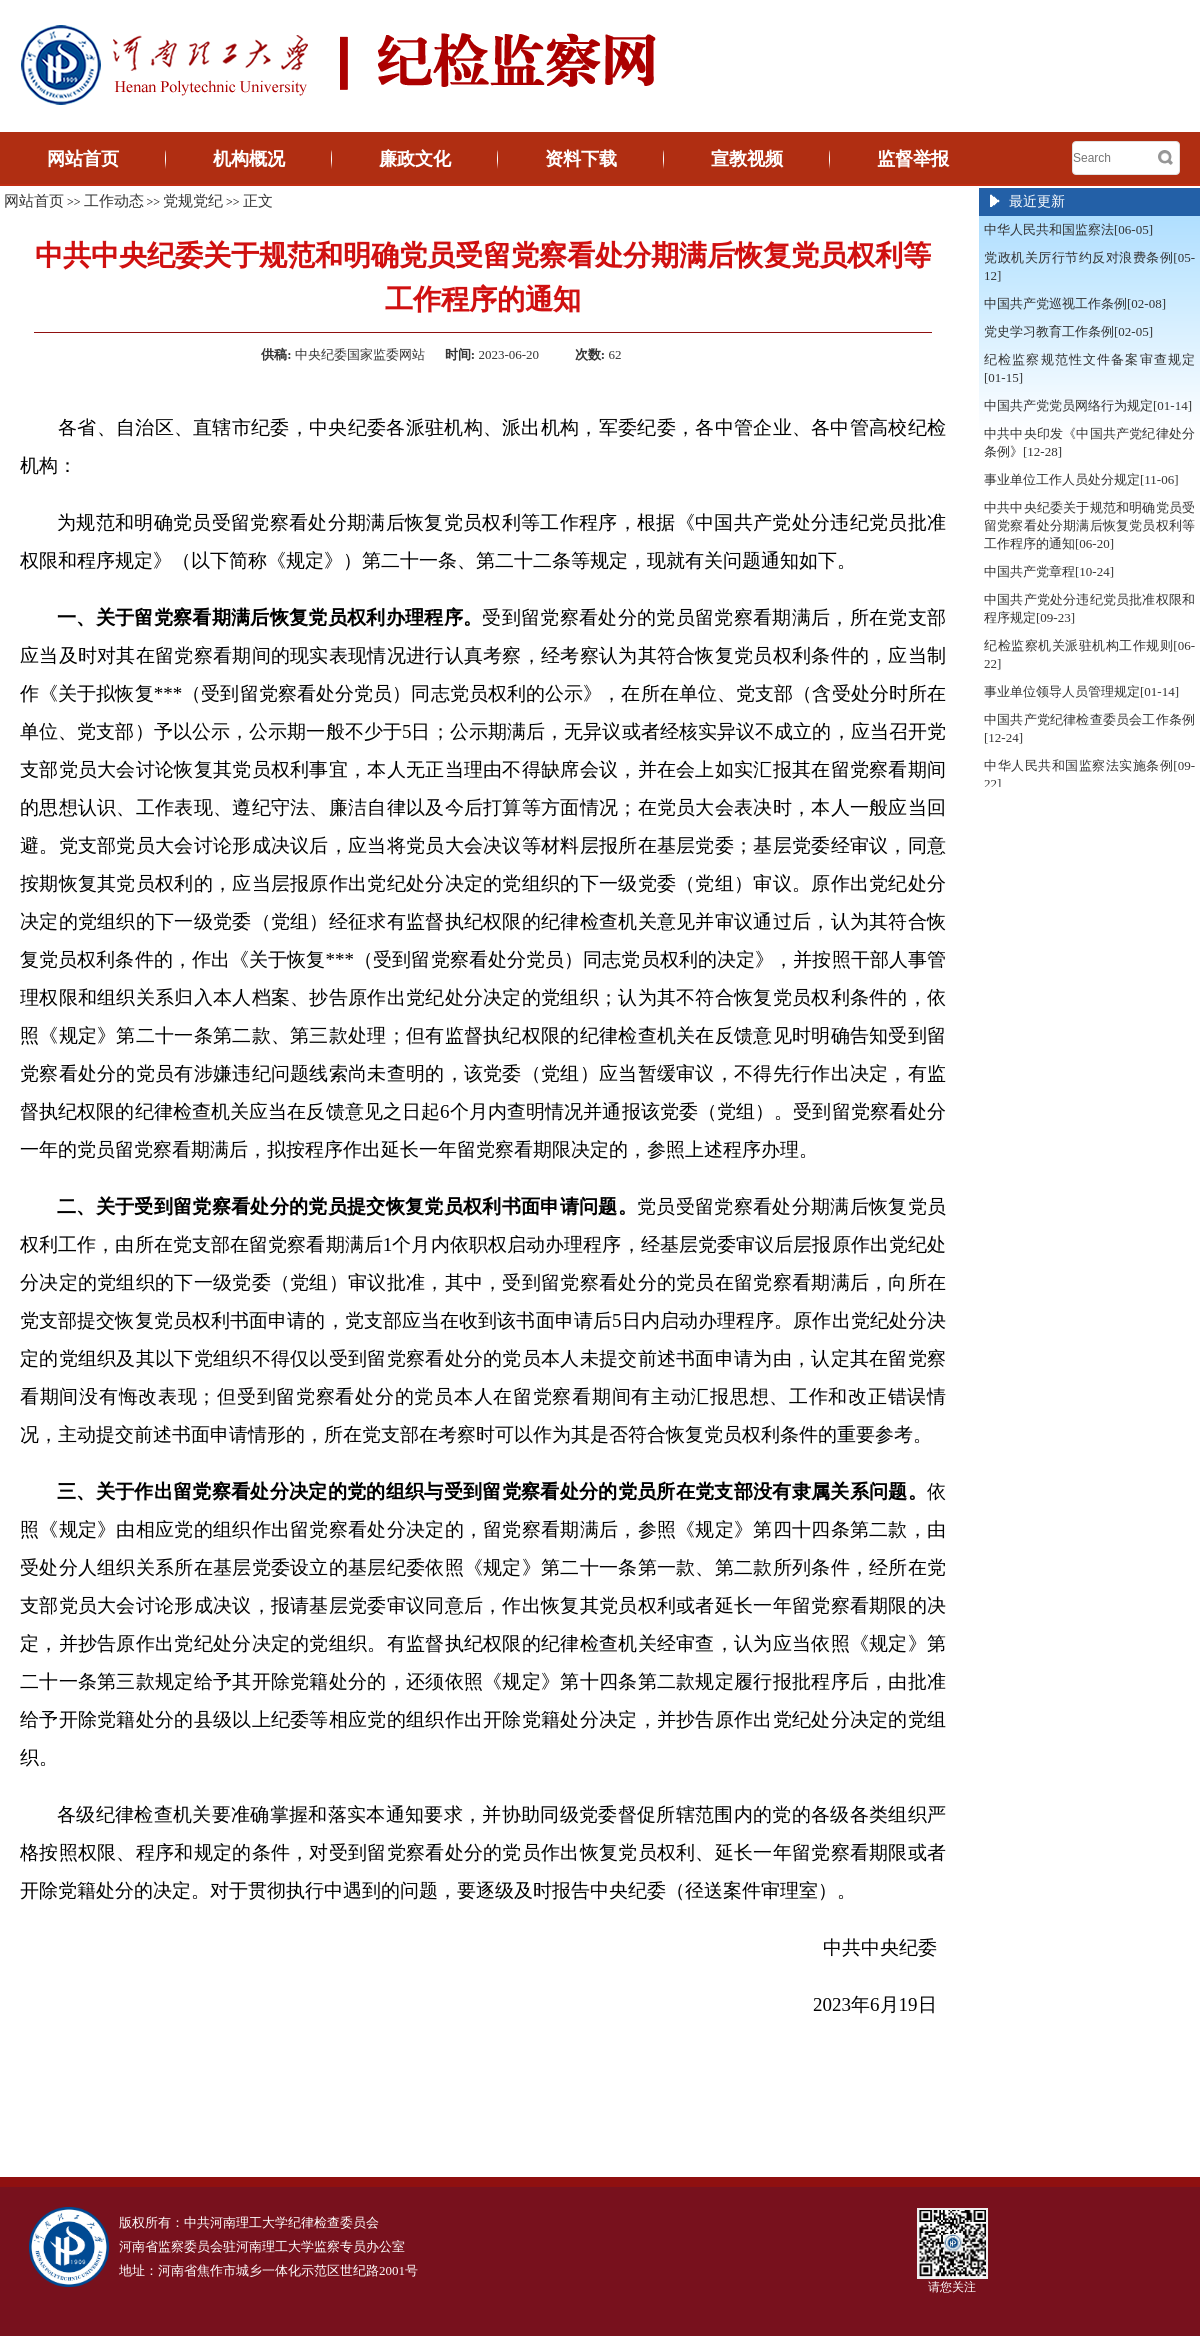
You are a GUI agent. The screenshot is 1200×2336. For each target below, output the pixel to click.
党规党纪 (193, 201)
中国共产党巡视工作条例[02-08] (1075, 303)
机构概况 (249, 159)
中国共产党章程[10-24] (1049, 571)
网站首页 (83, 159)
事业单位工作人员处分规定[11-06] (1081, 479)
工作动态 (114, 201)
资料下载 (581, 159)
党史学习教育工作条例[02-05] (1068, 331)
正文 (258, 201)
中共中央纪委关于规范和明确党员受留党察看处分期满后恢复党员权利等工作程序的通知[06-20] (1089, 525)
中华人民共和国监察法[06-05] (1068, 229)
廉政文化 (415, 159)
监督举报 (913, 159)
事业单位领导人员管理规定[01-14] (1081, 691)
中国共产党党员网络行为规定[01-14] (1088, 405)
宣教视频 (747, 159)
